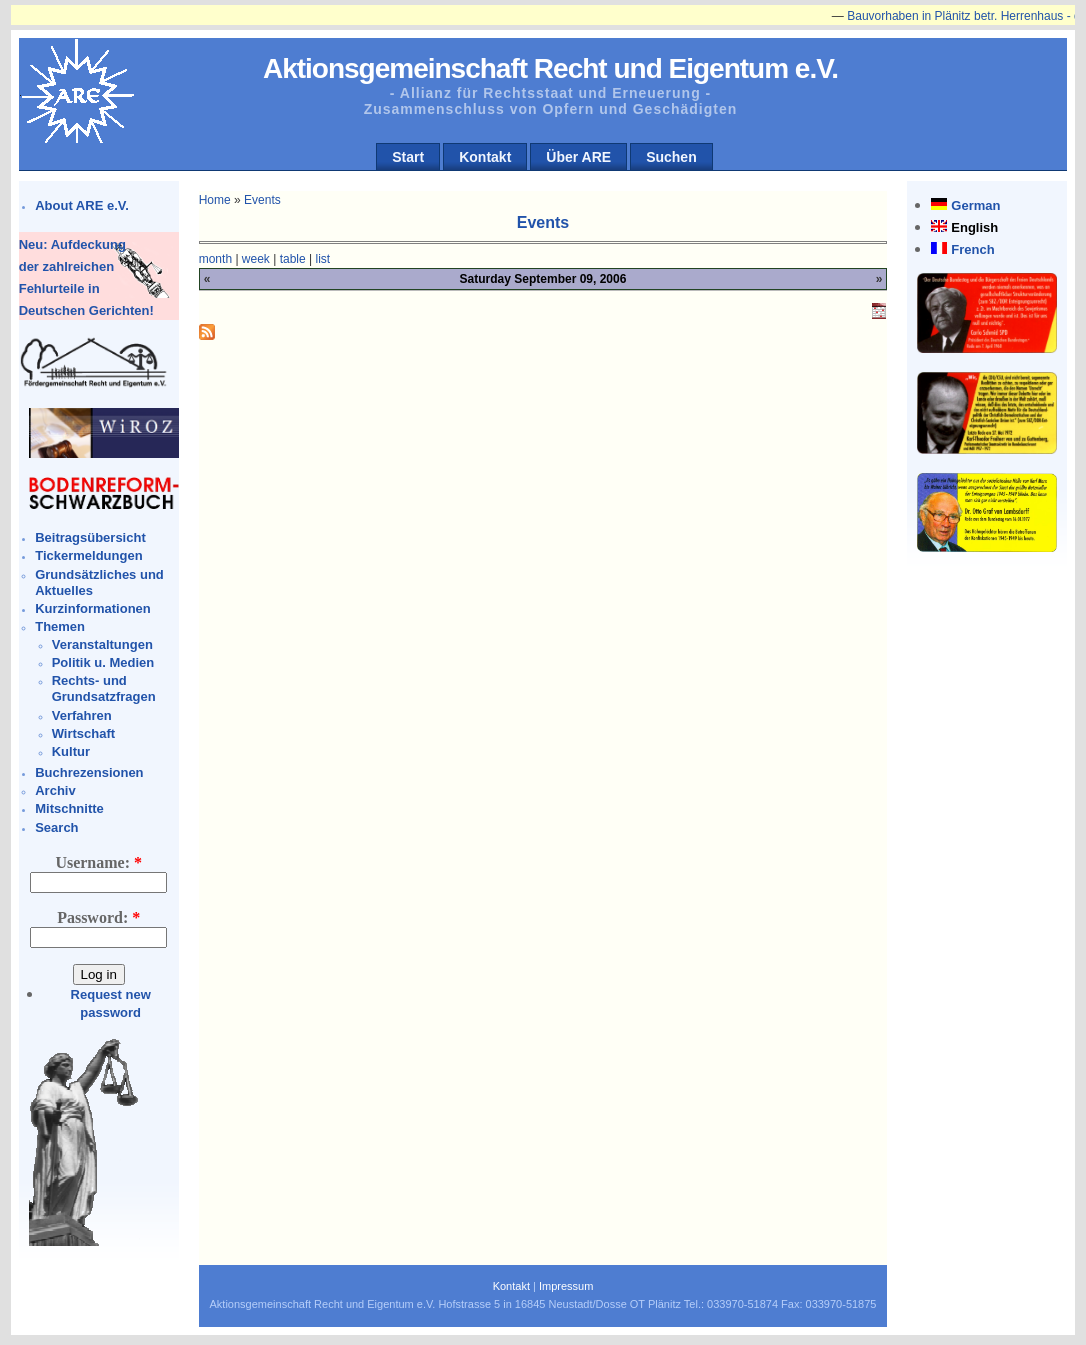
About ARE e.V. (82, 205)
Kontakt (485, 157)
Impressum (566, 1286)
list (323, 259)
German (975, 205)
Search (56, 827)
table (293, 259)
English (974, 227)
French (972, 249)
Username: (98, 862)
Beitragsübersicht (90, 537)
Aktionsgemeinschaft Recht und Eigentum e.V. (550, 68)
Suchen (671, 157)
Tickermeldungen (88, 555)
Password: (98, 917)
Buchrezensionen (89, 772)
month (215, 259)
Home (215, 200)
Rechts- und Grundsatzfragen (104, 688)
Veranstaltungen (102, 644)
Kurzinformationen (93, 608)
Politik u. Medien (103, 662)
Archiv (55, 790)
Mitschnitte (69, 808)
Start (408, 157)
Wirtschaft (83, 733)
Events (262, 200)
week (256, 259)
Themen (60, 626)
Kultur (71, 751)
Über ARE (578, 157)
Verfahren (82, 715)
